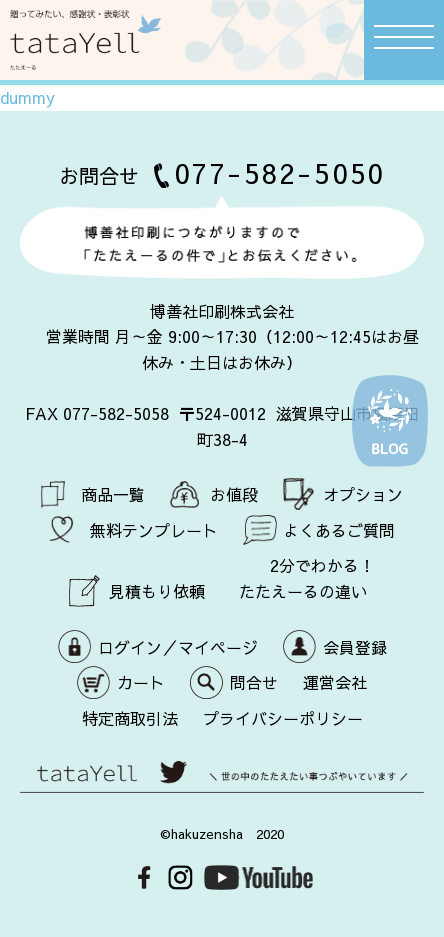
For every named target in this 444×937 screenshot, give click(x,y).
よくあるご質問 (339, 530)
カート (141, 682)
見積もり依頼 (157, 591)
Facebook (144, 877)
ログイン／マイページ (178, 647)
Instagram (180, 877)
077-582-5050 (280, 172)
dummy (27, 97)
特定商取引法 (130, 718)
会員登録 (355, 647)
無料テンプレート (154, 530)
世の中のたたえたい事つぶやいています (222, 782)
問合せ (254, 682)
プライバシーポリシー (283, 718)
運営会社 (335, 682)
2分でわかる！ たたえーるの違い (307, 578)
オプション (363, 494)
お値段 (234, 494)
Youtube (258, 877)
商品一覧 (113, 494)
